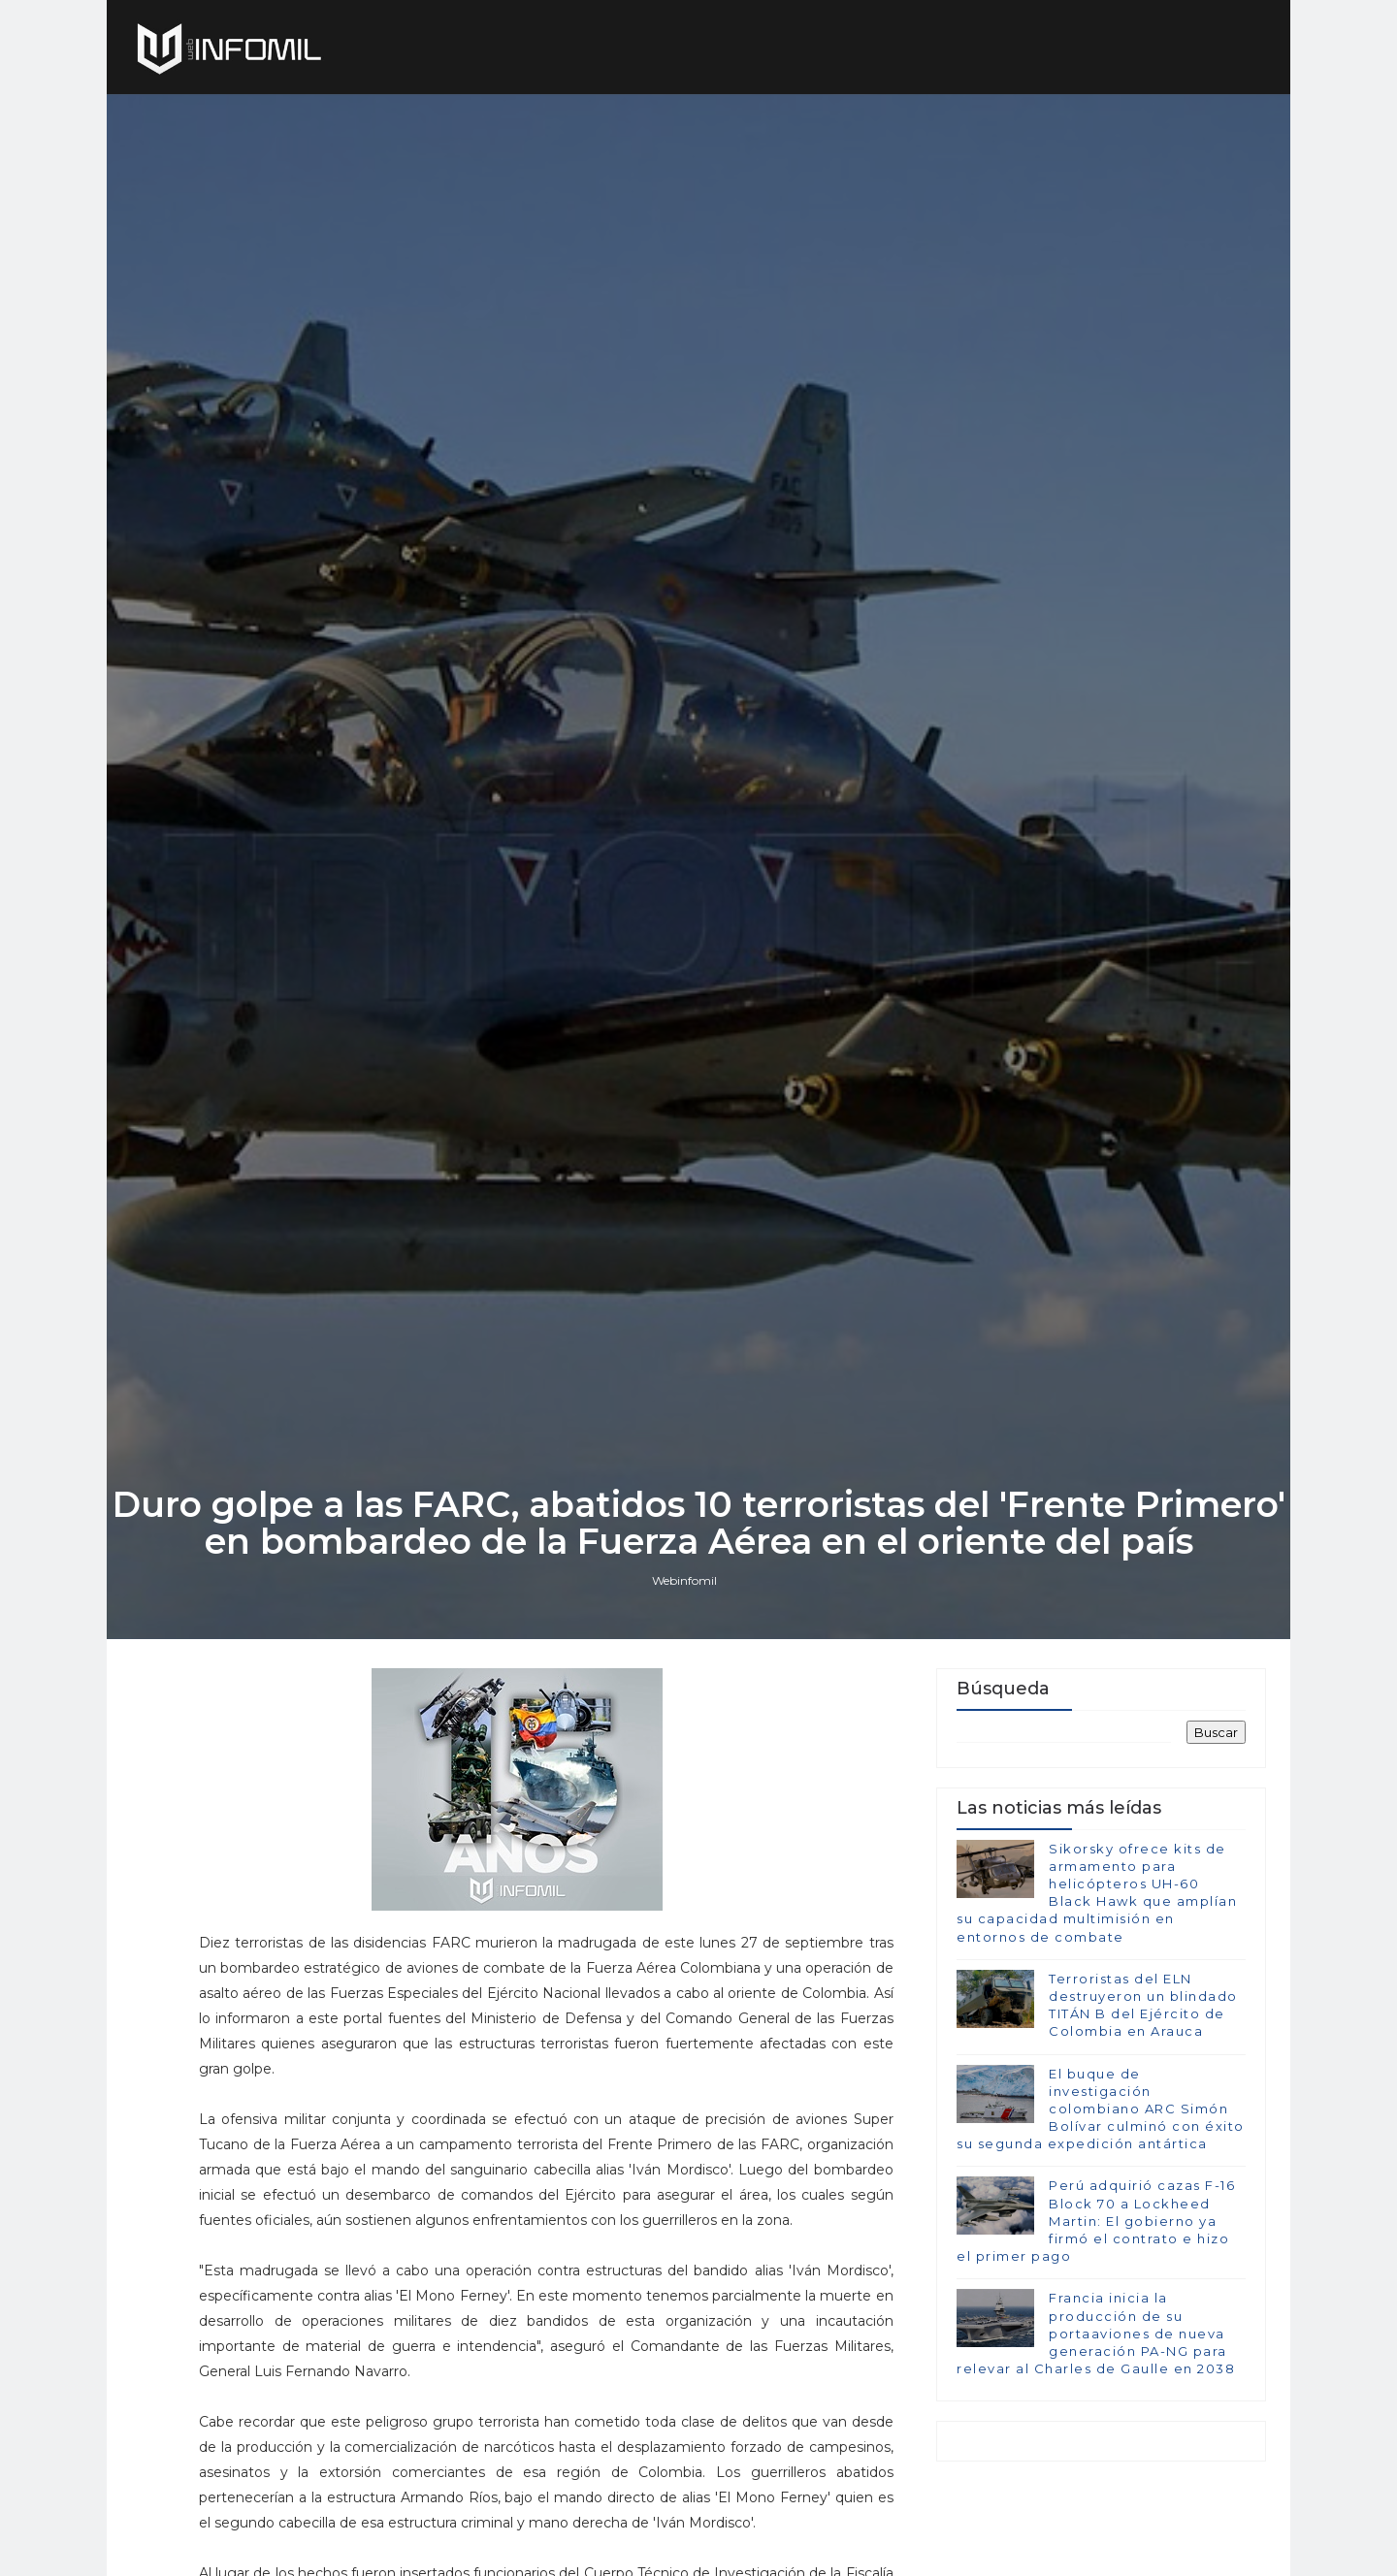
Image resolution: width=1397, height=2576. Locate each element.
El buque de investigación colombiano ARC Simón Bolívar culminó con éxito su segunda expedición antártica (1101, 2109)
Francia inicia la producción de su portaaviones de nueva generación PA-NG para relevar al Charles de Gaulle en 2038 (1096, 2333)
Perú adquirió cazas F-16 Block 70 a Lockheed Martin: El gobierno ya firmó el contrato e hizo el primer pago (1096, 2220)
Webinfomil (684, 1580)
